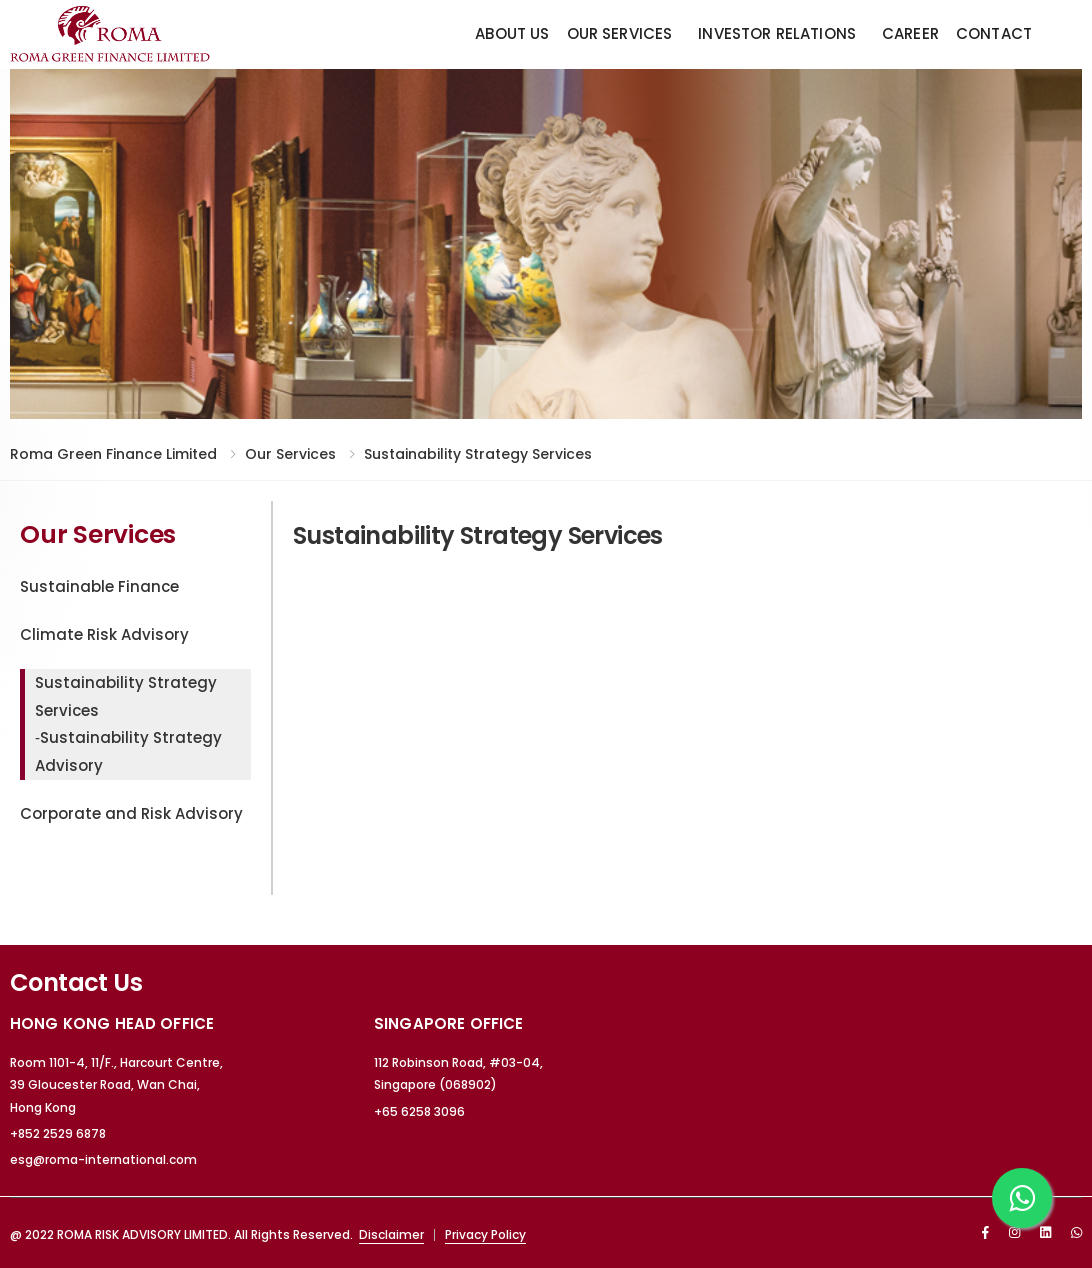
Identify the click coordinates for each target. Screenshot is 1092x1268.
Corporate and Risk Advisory (131, 813)
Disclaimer (391, 1234)
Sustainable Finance (99, 586)
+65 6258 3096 (419, 1111)
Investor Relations (777, 33)
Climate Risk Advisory (104, 634)
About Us (512, 33)
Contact (994, 33)
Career (910, 33)
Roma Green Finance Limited (113, 454)
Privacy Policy (485, 1234)
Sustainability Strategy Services (478, 454)
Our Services (620, 33)
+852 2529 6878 (58, 1133)
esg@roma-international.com (103, 1159)
